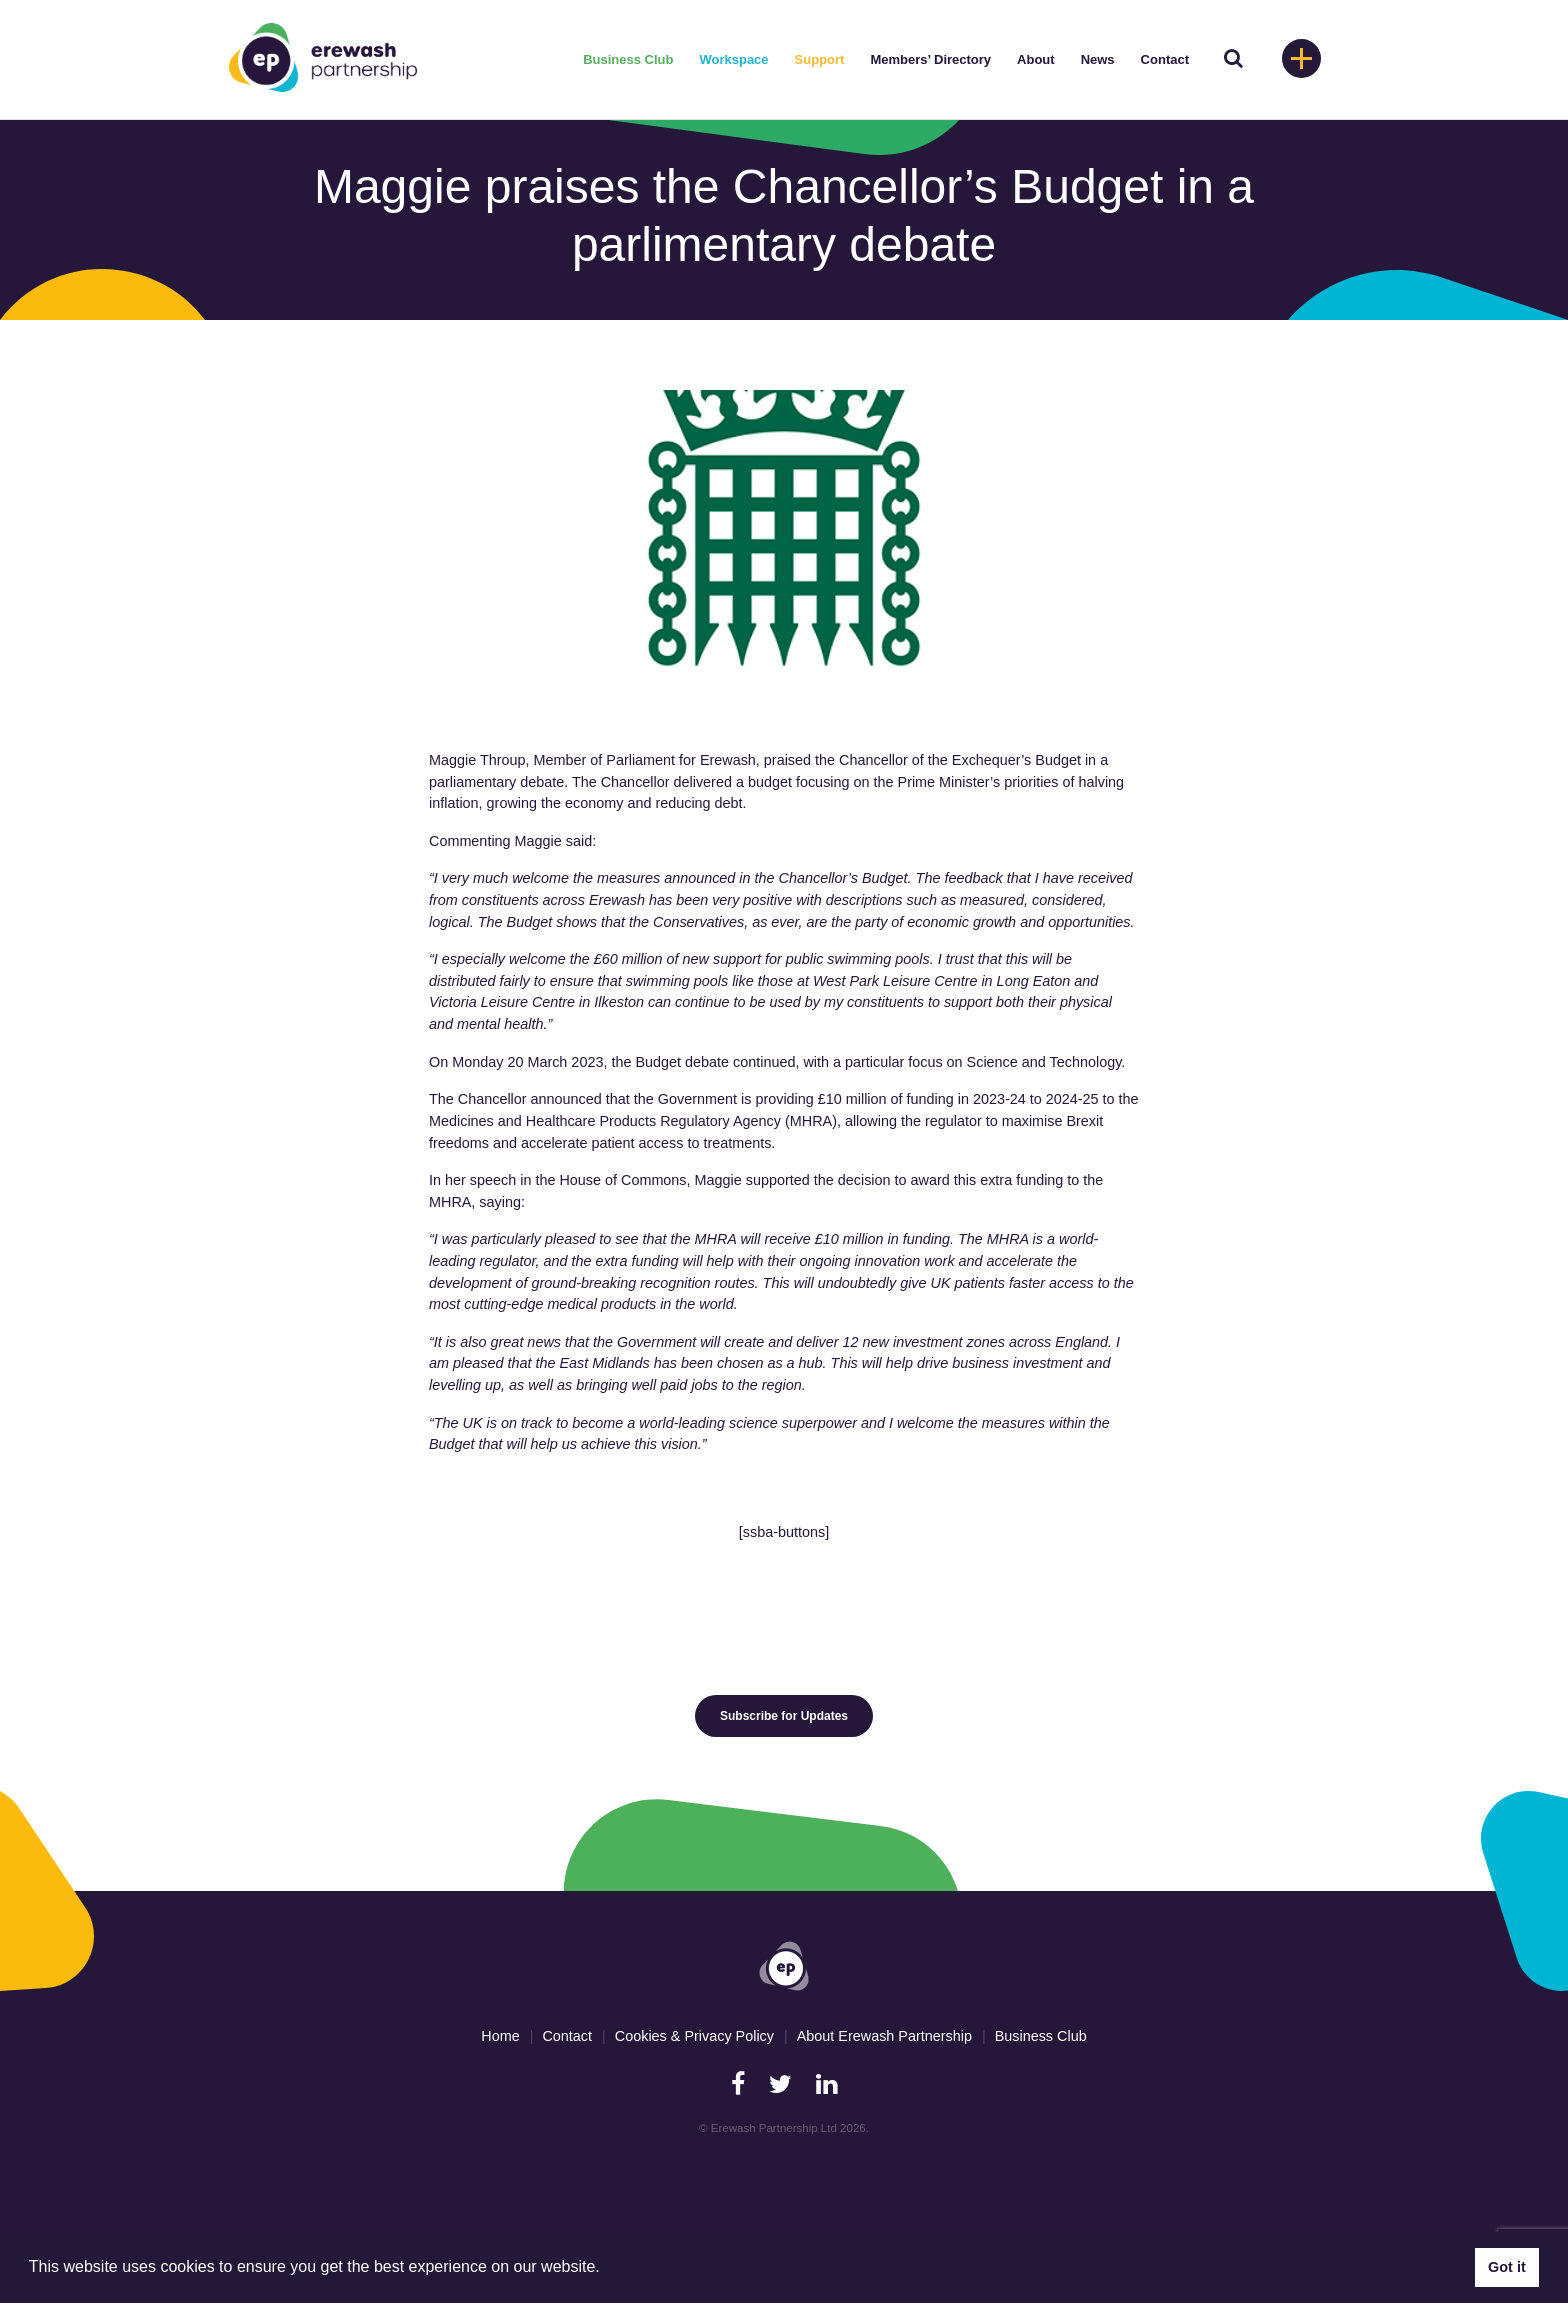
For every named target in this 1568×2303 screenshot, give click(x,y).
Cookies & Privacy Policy (694, 2036)
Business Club (628, 59)
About (1036, 59)
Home (500, 2036)
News (1098, 59)
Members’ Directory (930, 59)
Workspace (733, 59)
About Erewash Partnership (884, 2036)
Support (820, 59)
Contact (1165, 59)
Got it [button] (1507, 2267)
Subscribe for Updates (784, 1716)
